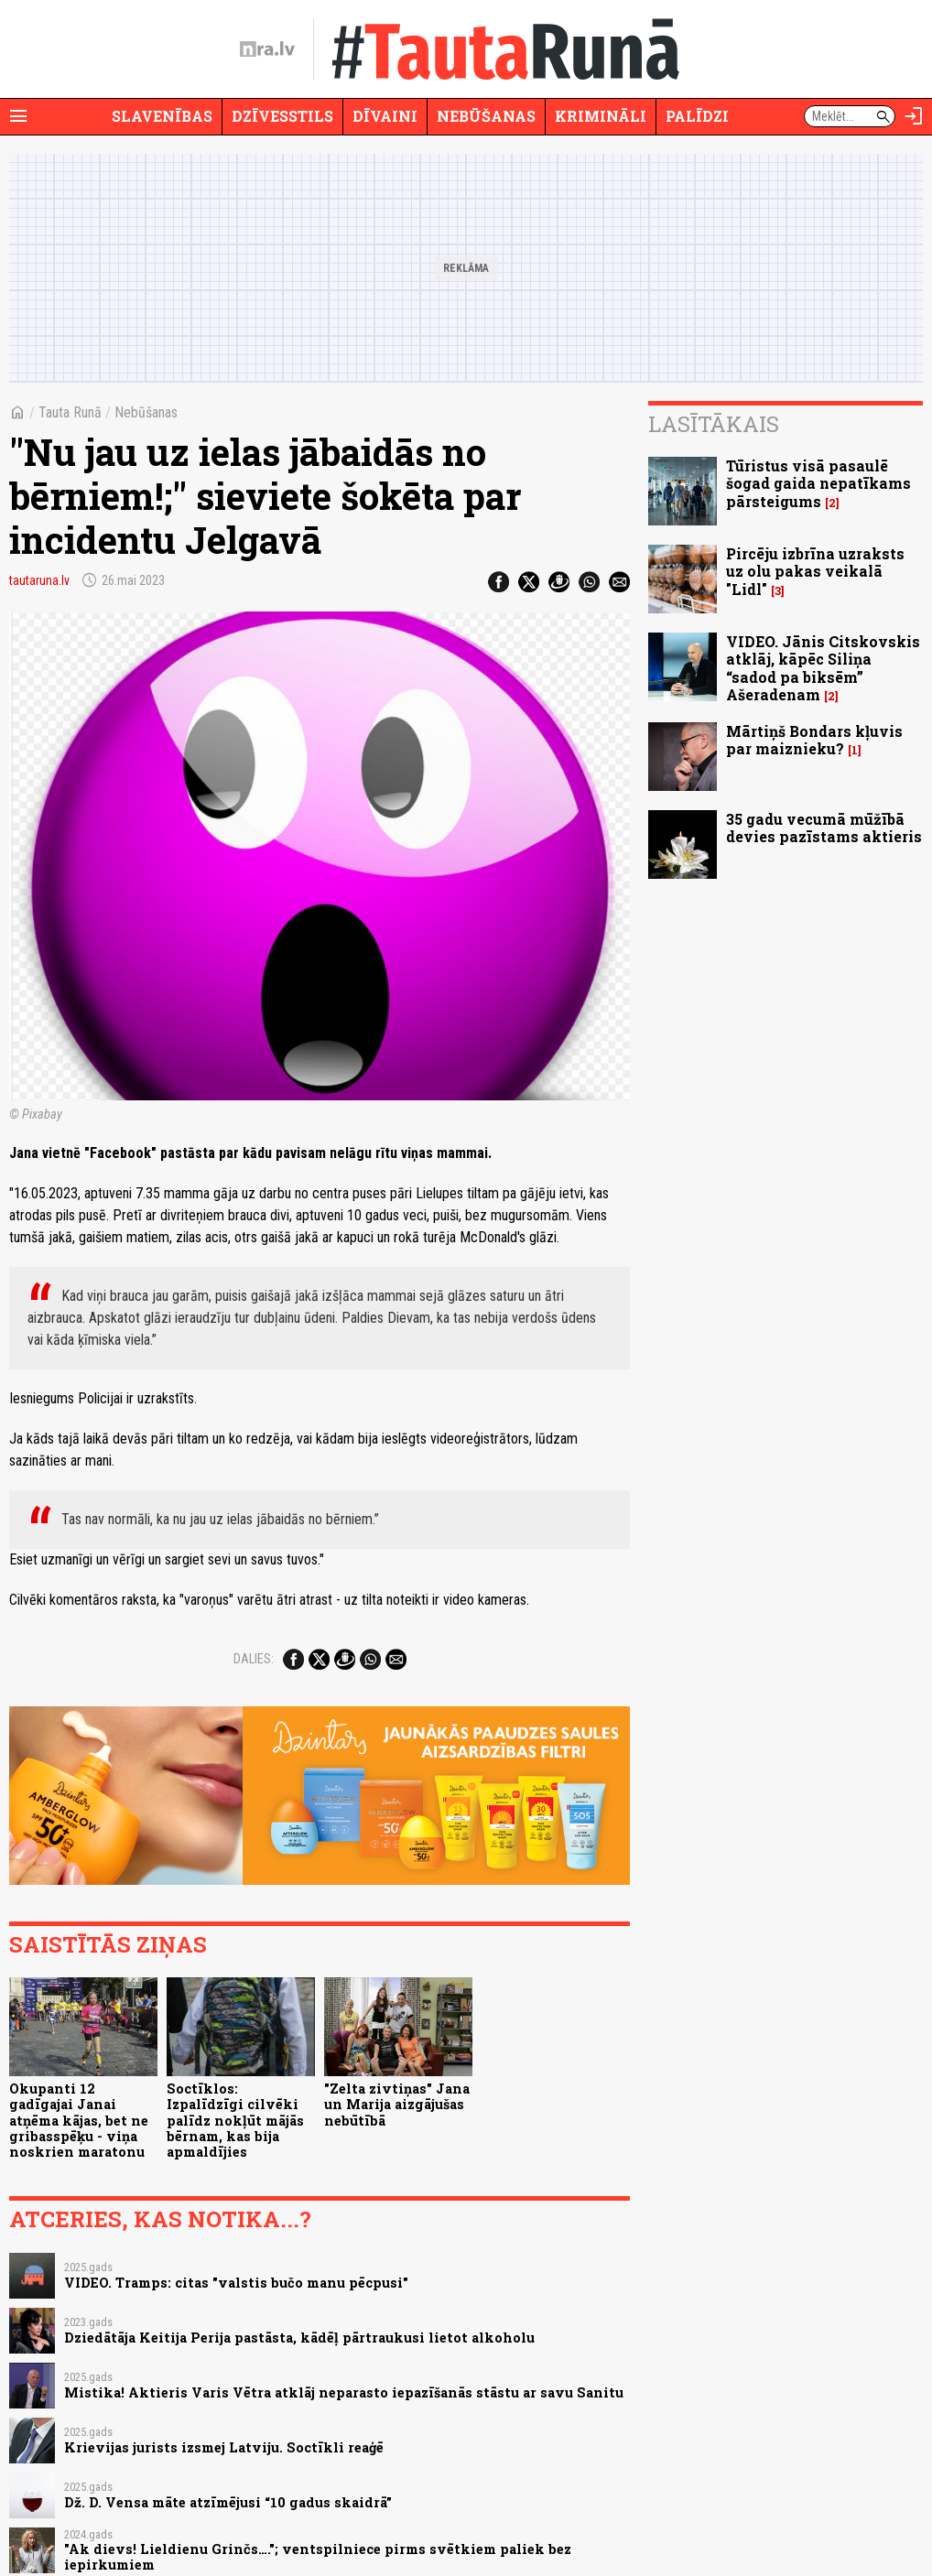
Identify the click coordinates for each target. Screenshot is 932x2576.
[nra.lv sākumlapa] (267, 49)
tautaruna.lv (39, 580)
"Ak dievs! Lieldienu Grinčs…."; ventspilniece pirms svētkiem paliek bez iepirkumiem (317, 2556)
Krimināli (600, 115)
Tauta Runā (70, 412)
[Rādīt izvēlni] (18, 116)
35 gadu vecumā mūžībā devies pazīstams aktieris (824, 827)
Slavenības (162, 115)
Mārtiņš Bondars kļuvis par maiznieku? (814, 739)
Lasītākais (713, 423)
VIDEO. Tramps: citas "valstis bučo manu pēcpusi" (236, 2282)
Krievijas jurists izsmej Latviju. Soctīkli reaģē (224, 2447)
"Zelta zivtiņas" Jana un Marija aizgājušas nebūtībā (397, 2104)
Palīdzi (697, 115)
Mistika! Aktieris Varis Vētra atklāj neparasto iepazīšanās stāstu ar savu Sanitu (343, 2392)
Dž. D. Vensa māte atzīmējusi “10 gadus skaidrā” (228, 2502)
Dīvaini (384, 115)
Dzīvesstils (282, 115)
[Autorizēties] (913, 116)
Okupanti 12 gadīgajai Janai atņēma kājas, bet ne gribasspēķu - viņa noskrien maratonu (78, 2120)
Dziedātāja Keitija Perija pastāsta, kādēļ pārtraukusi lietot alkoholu (299, 2337)
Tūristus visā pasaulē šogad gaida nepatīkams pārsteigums (818, 483)
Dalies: (253, 1658)
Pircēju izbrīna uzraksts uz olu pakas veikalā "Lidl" (815, 571)
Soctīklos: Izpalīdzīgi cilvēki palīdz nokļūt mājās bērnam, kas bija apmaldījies (235, 2120)
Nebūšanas (486, 115)
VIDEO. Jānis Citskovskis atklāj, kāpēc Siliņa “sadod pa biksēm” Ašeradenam (823, 668)
